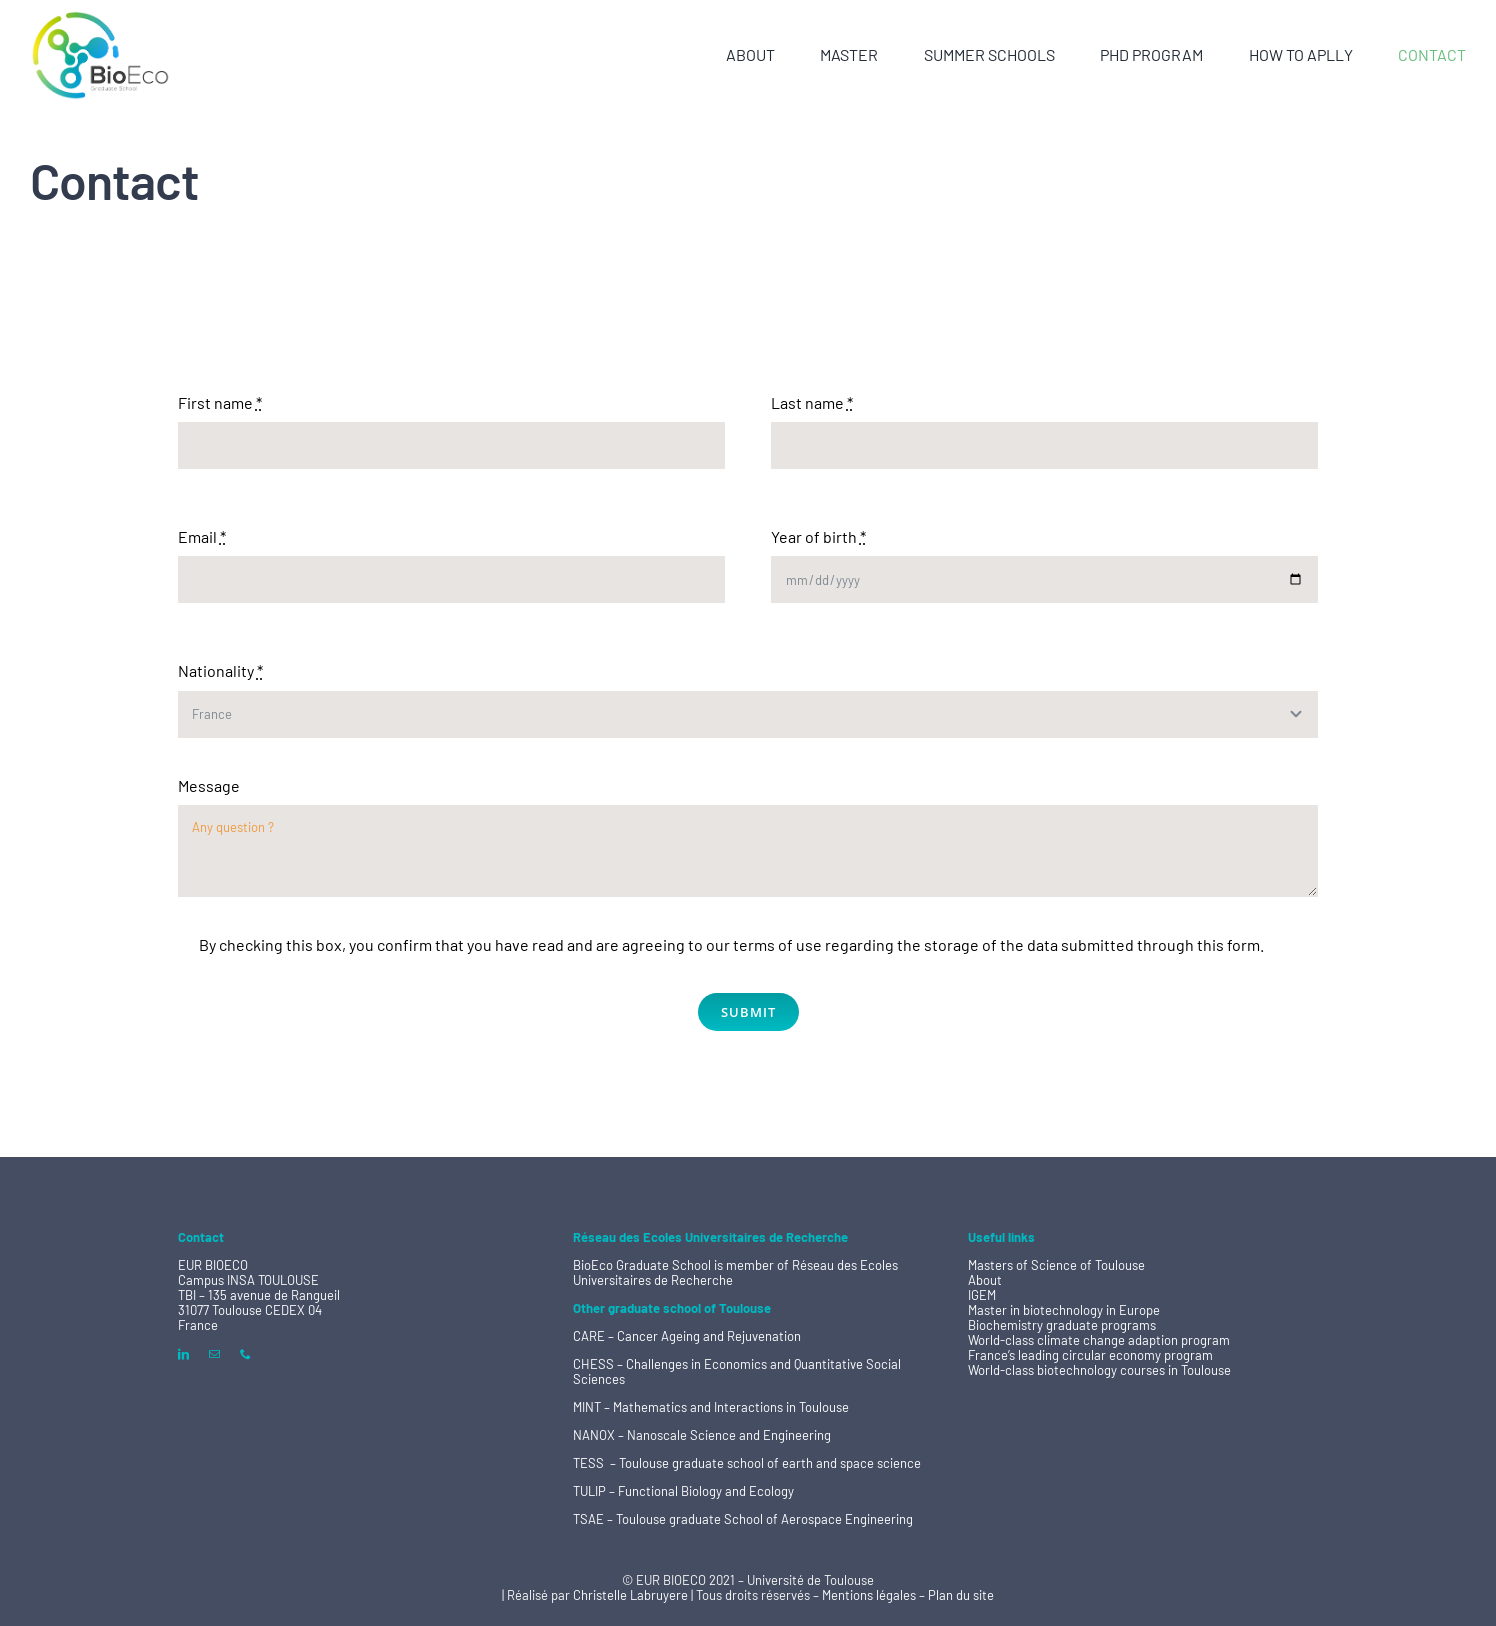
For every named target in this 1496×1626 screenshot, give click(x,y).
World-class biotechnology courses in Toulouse (1099, 1370)
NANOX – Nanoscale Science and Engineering (702, 1435)
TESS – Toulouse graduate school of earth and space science (747, 1463)
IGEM (982, 1295)
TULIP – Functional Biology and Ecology (683, 1491)
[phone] (245, 1353)
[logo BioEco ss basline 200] (100, 17)
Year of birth (818, 536)
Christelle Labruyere (632, 1595)
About (985, 1280)
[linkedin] (183, 1353)
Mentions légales (870, 1595)
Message (209, 785)
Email (202, 536)
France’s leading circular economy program (1090, 1355)
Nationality (220, 670)
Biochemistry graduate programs (1062, 1325)
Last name (812, 402)
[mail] (214, 1353)
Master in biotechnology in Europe (1064, 1310)
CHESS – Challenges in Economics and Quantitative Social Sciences (737, 1371)
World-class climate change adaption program (1099, 1340)
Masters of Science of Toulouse (1056, 1265)
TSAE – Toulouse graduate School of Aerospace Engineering (743, 1519)
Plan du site (961, 1595)
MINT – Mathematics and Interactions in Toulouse (711, 1407)
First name (220, 402)
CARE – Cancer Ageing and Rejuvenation (687, 1336)
